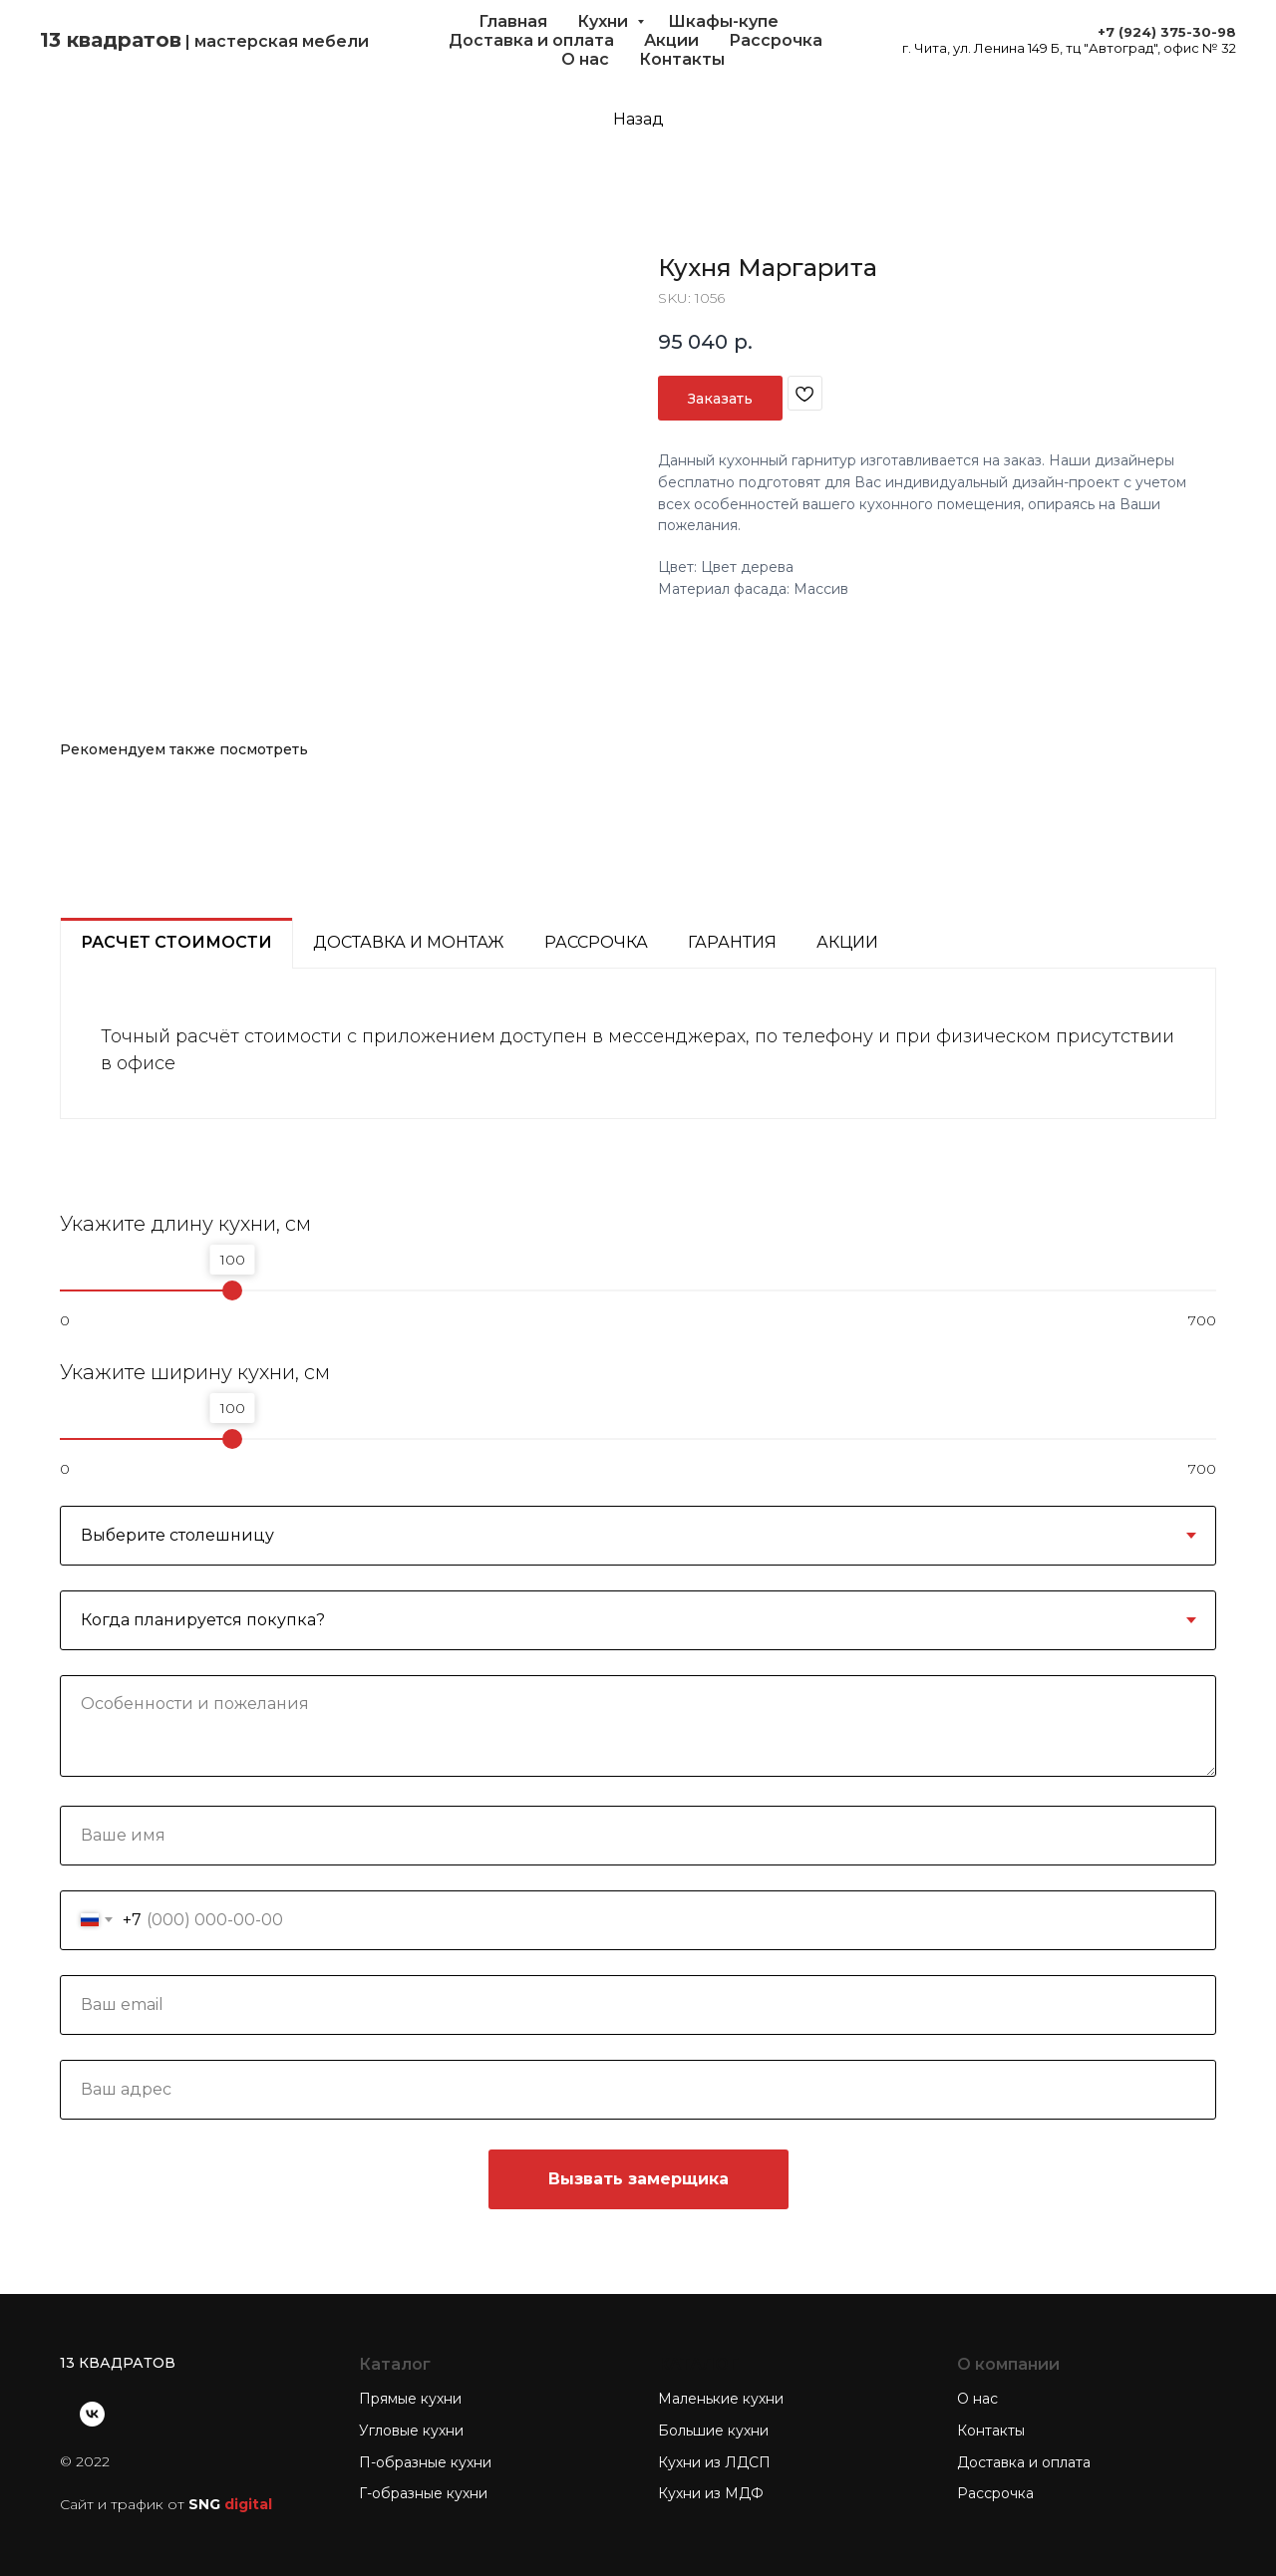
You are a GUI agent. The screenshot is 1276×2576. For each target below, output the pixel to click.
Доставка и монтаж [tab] (408, 942)
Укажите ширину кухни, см (195, 1372)
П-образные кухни (425, 2462)
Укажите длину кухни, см (185, 1224)
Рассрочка (775, 40)
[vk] (92, 2414)
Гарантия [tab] (732, 942)
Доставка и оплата (531, 40)
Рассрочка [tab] (596, 942)
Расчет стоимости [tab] (176, 942)
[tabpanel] (638, 1044)
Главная (512, 21)
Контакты (682, 59)
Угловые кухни (411, 2430)
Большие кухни (713, 2430)
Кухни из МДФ (711, 2493)
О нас (585, 59)
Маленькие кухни (721, 2399)
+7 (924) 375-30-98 (1167, 32)
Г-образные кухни (423, 2493)
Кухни (604, 21)
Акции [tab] (847, 942)
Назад (638, 119)
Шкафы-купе (723, 21)
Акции (671, 40)
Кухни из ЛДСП (714, 2462)
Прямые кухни (410, 2399)
